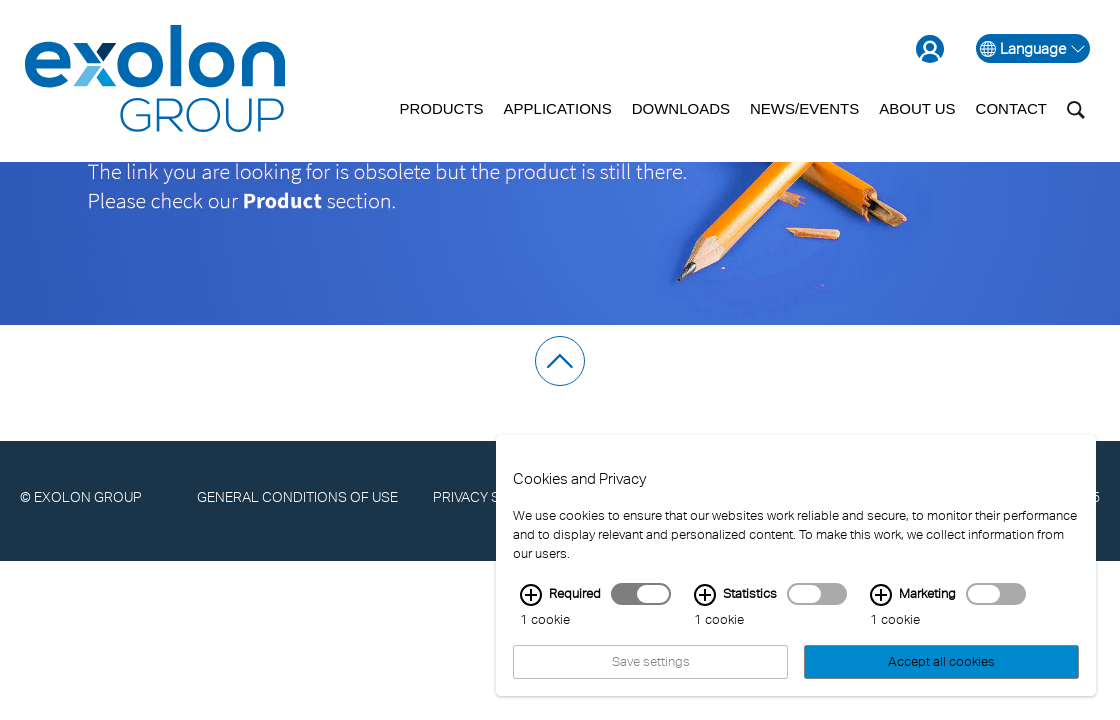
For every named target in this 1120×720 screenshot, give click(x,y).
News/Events (804, 108)
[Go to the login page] (936, 48)
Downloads (681, 108)
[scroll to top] (560, 361)
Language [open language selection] (1033, 48)
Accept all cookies (941, 673)
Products (441, 108)
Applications (558, 108)
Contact (1011, 108)
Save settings (651, 673)
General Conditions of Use (297, 496)
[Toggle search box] (1076, 109)
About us (917, 108)
